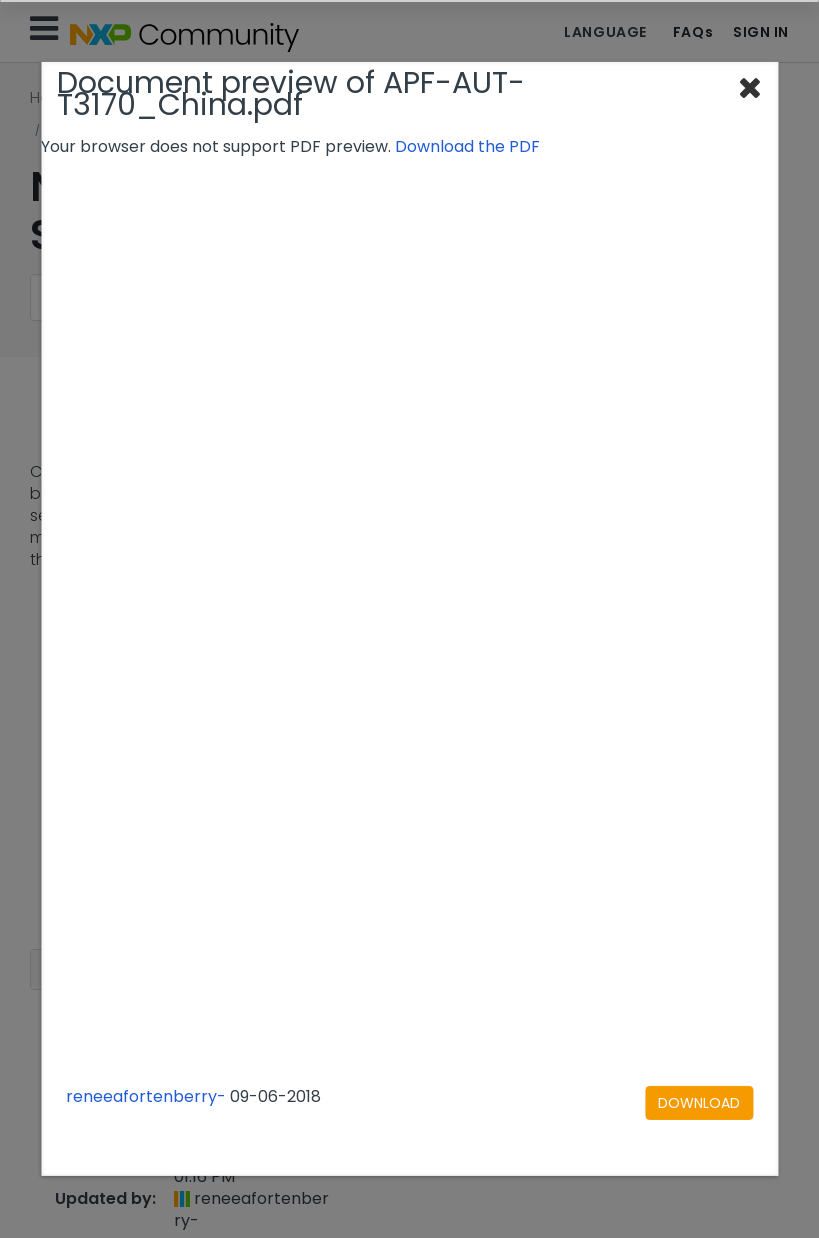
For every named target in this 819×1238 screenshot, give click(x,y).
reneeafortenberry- (146, 1096)
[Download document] (699, 1103)
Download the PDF (467, 146)
